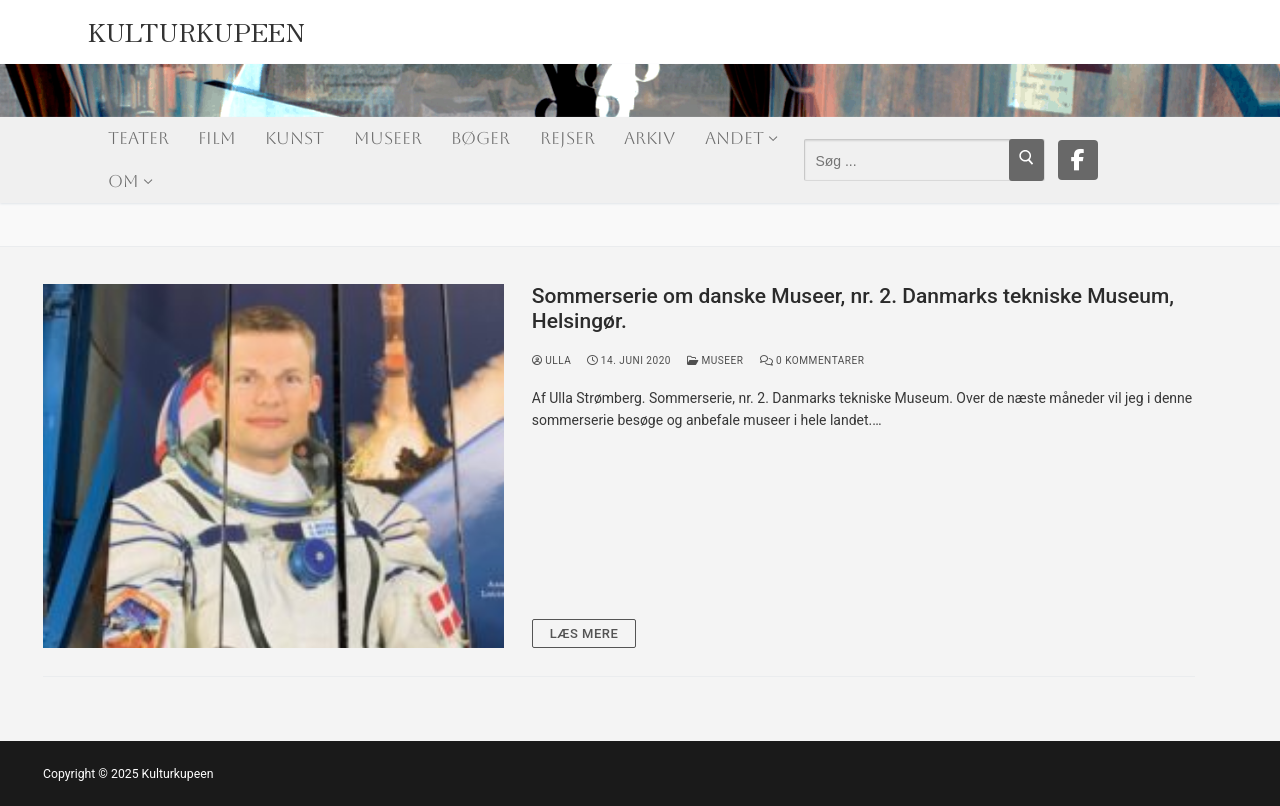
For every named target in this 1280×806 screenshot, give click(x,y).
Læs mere (584, 633)
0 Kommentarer (812, 360)
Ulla (552, 360)
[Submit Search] (1026, 160)
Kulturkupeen (197, 26)
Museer (715, 360)
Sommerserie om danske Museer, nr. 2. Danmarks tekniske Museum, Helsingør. (853, 309)
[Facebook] (1078, 160)
